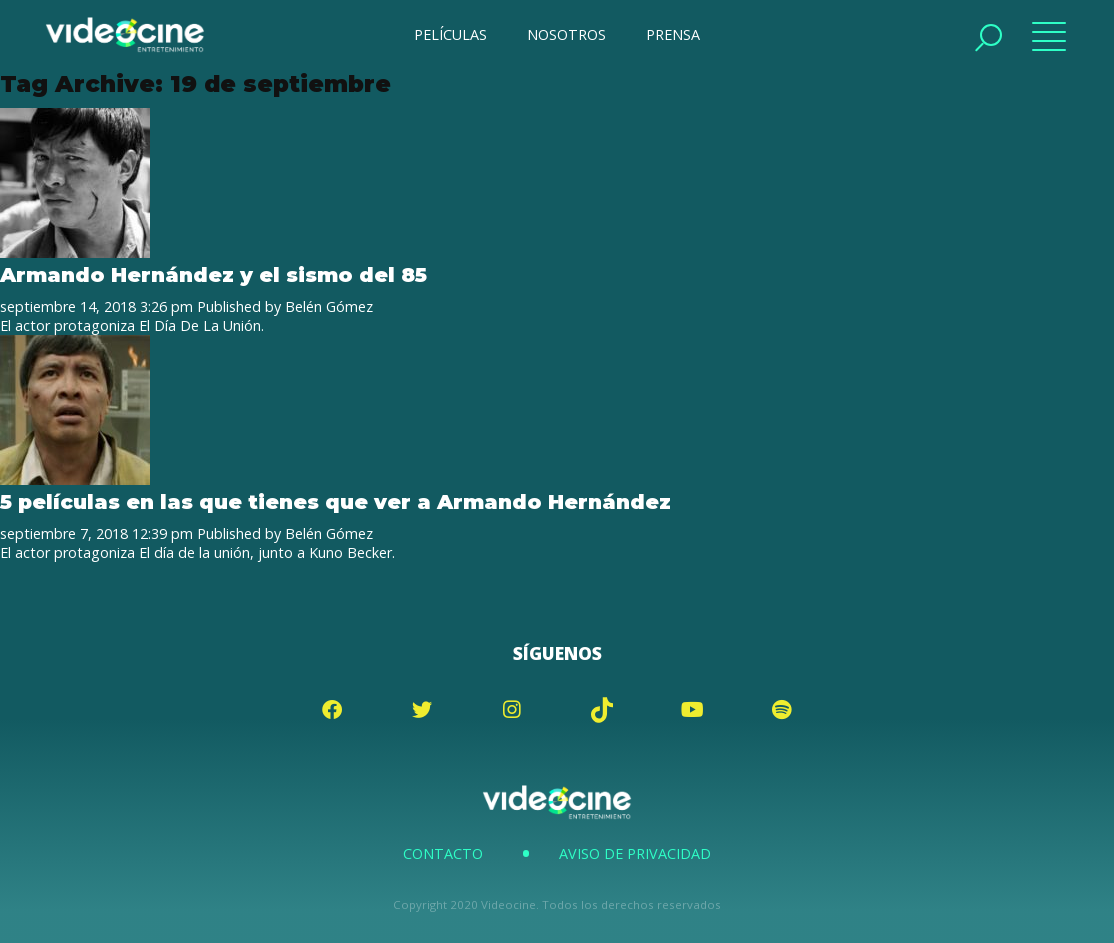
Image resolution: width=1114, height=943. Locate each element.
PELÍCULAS (450, 34)
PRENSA (673, 34)
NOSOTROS (566, 34)
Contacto (443, 853)
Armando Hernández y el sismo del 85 (213, 274)
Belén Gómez (329, 306)
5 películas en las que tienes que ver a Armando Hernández (335, 501)
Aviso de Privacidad (635, 853)
